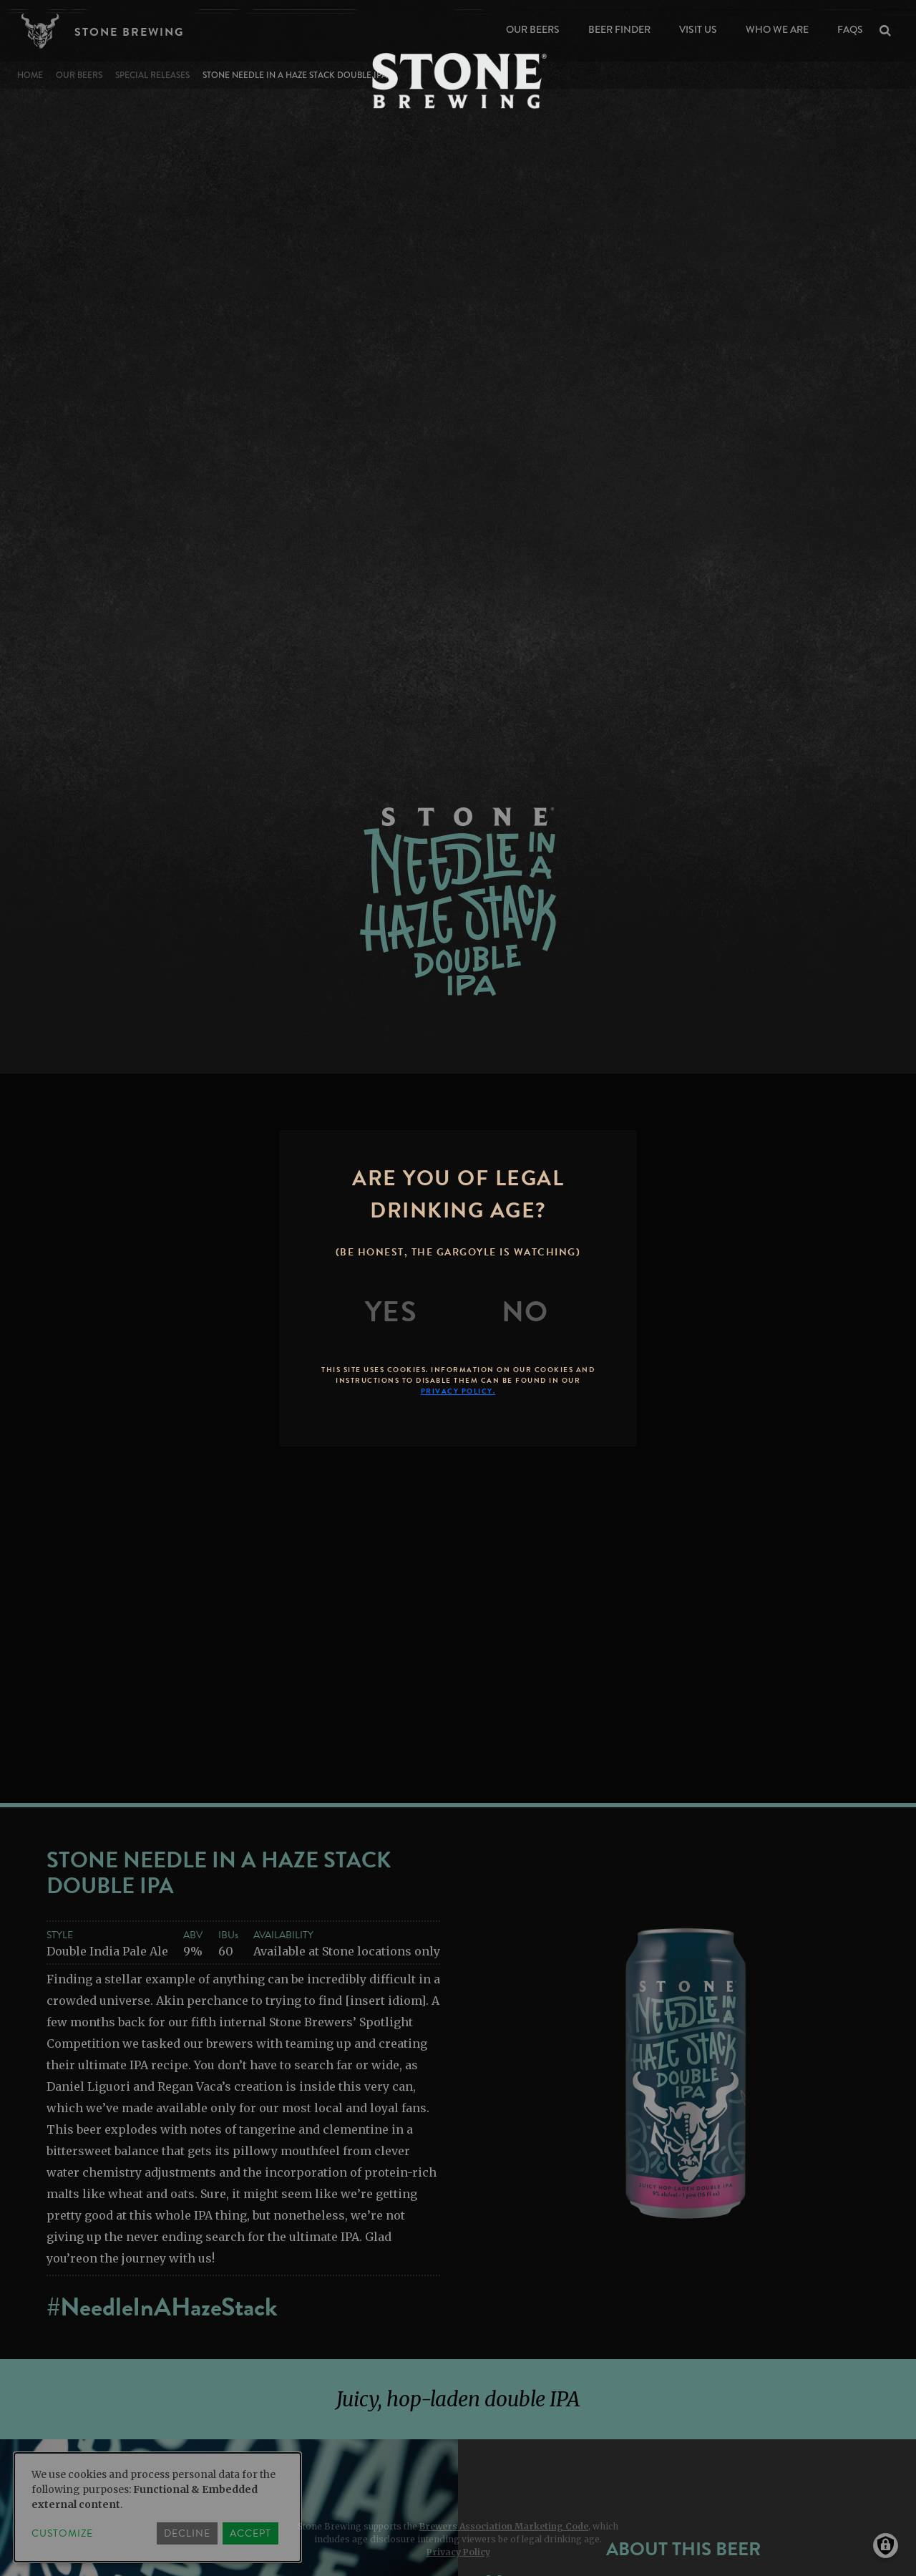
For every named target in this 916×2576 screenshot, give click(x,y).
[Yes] (391, 1312)
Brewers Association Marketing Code (503, 2526)
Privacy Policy (458, 2552)
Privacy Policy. (458, 1391)
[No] (525, 1312)
